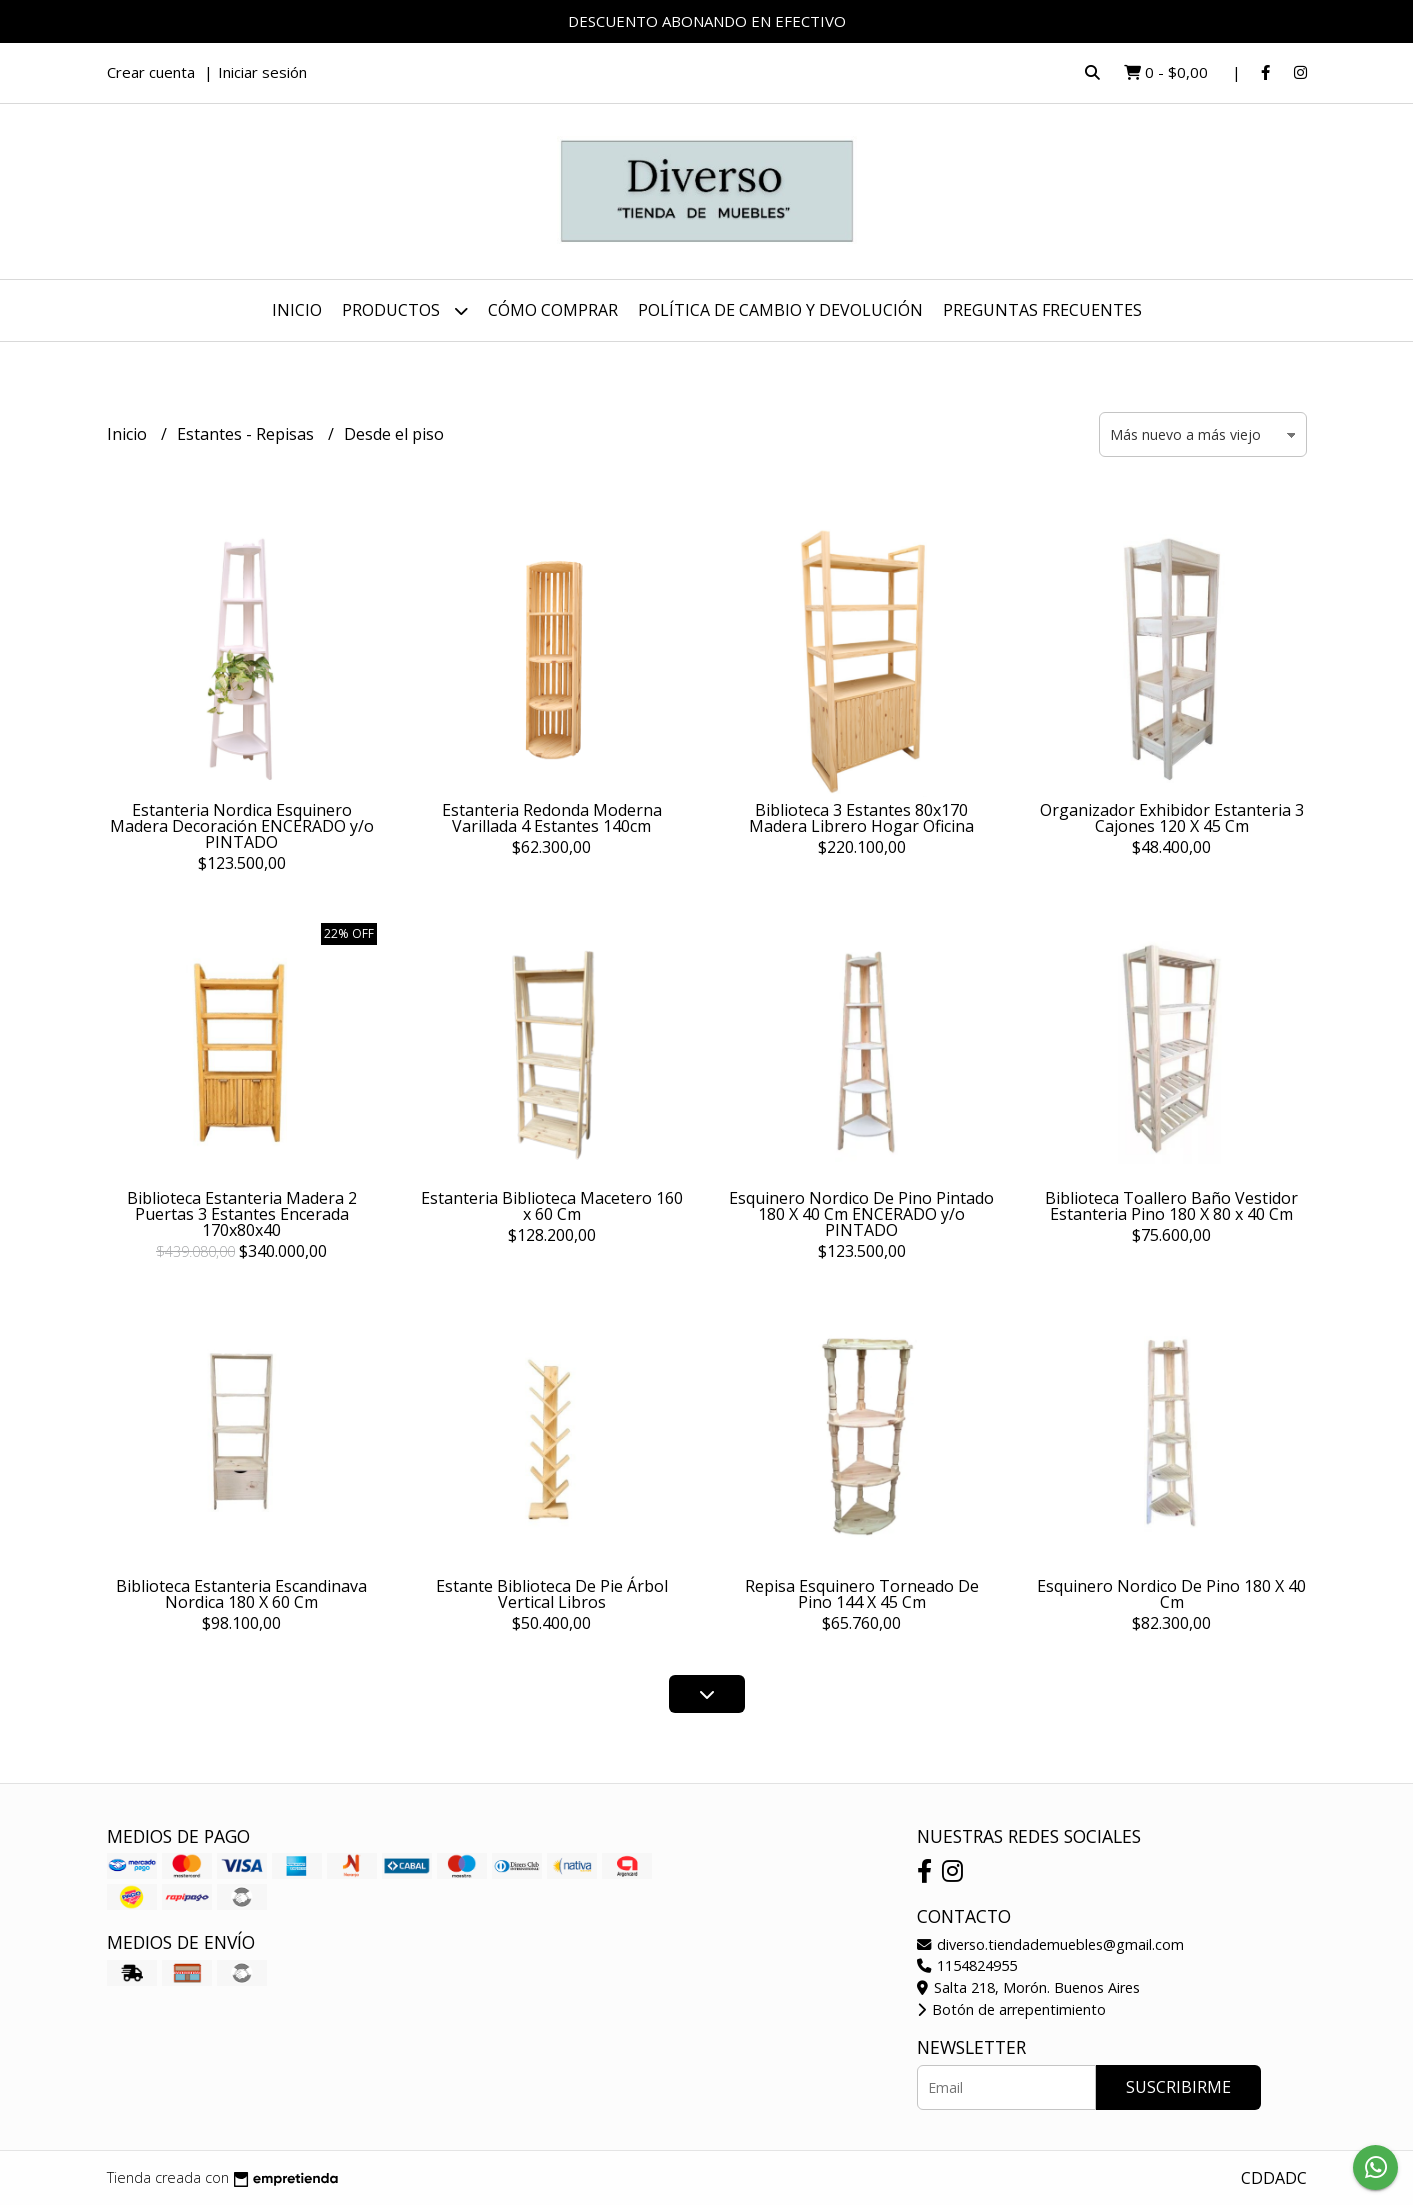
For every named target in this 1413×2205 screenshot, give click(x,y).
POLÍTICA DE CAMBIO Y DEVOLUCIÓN (780, 310)
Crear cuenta (151, 72)
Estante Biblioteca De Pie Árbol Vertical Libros (552, 1594)
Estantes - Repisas (247, 434)
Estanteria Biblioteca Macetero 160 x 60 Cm (552, 1206)
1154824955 (967, 1965)
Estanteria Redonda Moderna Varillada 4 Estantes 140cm (552, 818)
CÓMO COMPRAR (553, 310)
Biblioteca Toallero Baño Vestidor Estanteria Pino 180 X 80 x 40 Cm (1171, 1206)
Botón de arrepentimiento (1011, 2009)
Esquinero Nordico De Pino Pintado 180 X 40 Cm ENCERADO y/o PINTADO (861, 1214)
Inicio (297, 310)
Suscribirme (1178, 2087)
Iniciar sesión (262, 72)
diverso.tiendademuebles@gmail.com (1050, 1944)
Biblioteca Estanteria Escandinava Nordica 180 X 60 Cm (241, 1594)
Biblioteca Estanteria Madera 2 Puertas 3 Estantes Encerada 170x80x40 (242, 1214)
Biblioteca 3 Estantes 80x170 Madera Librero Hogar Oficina (861, 818)
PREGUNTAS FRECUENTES (1042, 310)
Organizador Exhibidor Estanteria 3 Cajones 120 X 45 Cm (1172, 818)
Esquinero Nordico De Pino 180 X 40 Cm (1171, 1594)
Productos (405, 310)
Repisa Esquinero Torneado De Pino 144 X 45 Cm (862, 1594)
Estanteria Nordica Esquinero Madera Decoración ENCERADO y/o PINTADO (242, 826)
